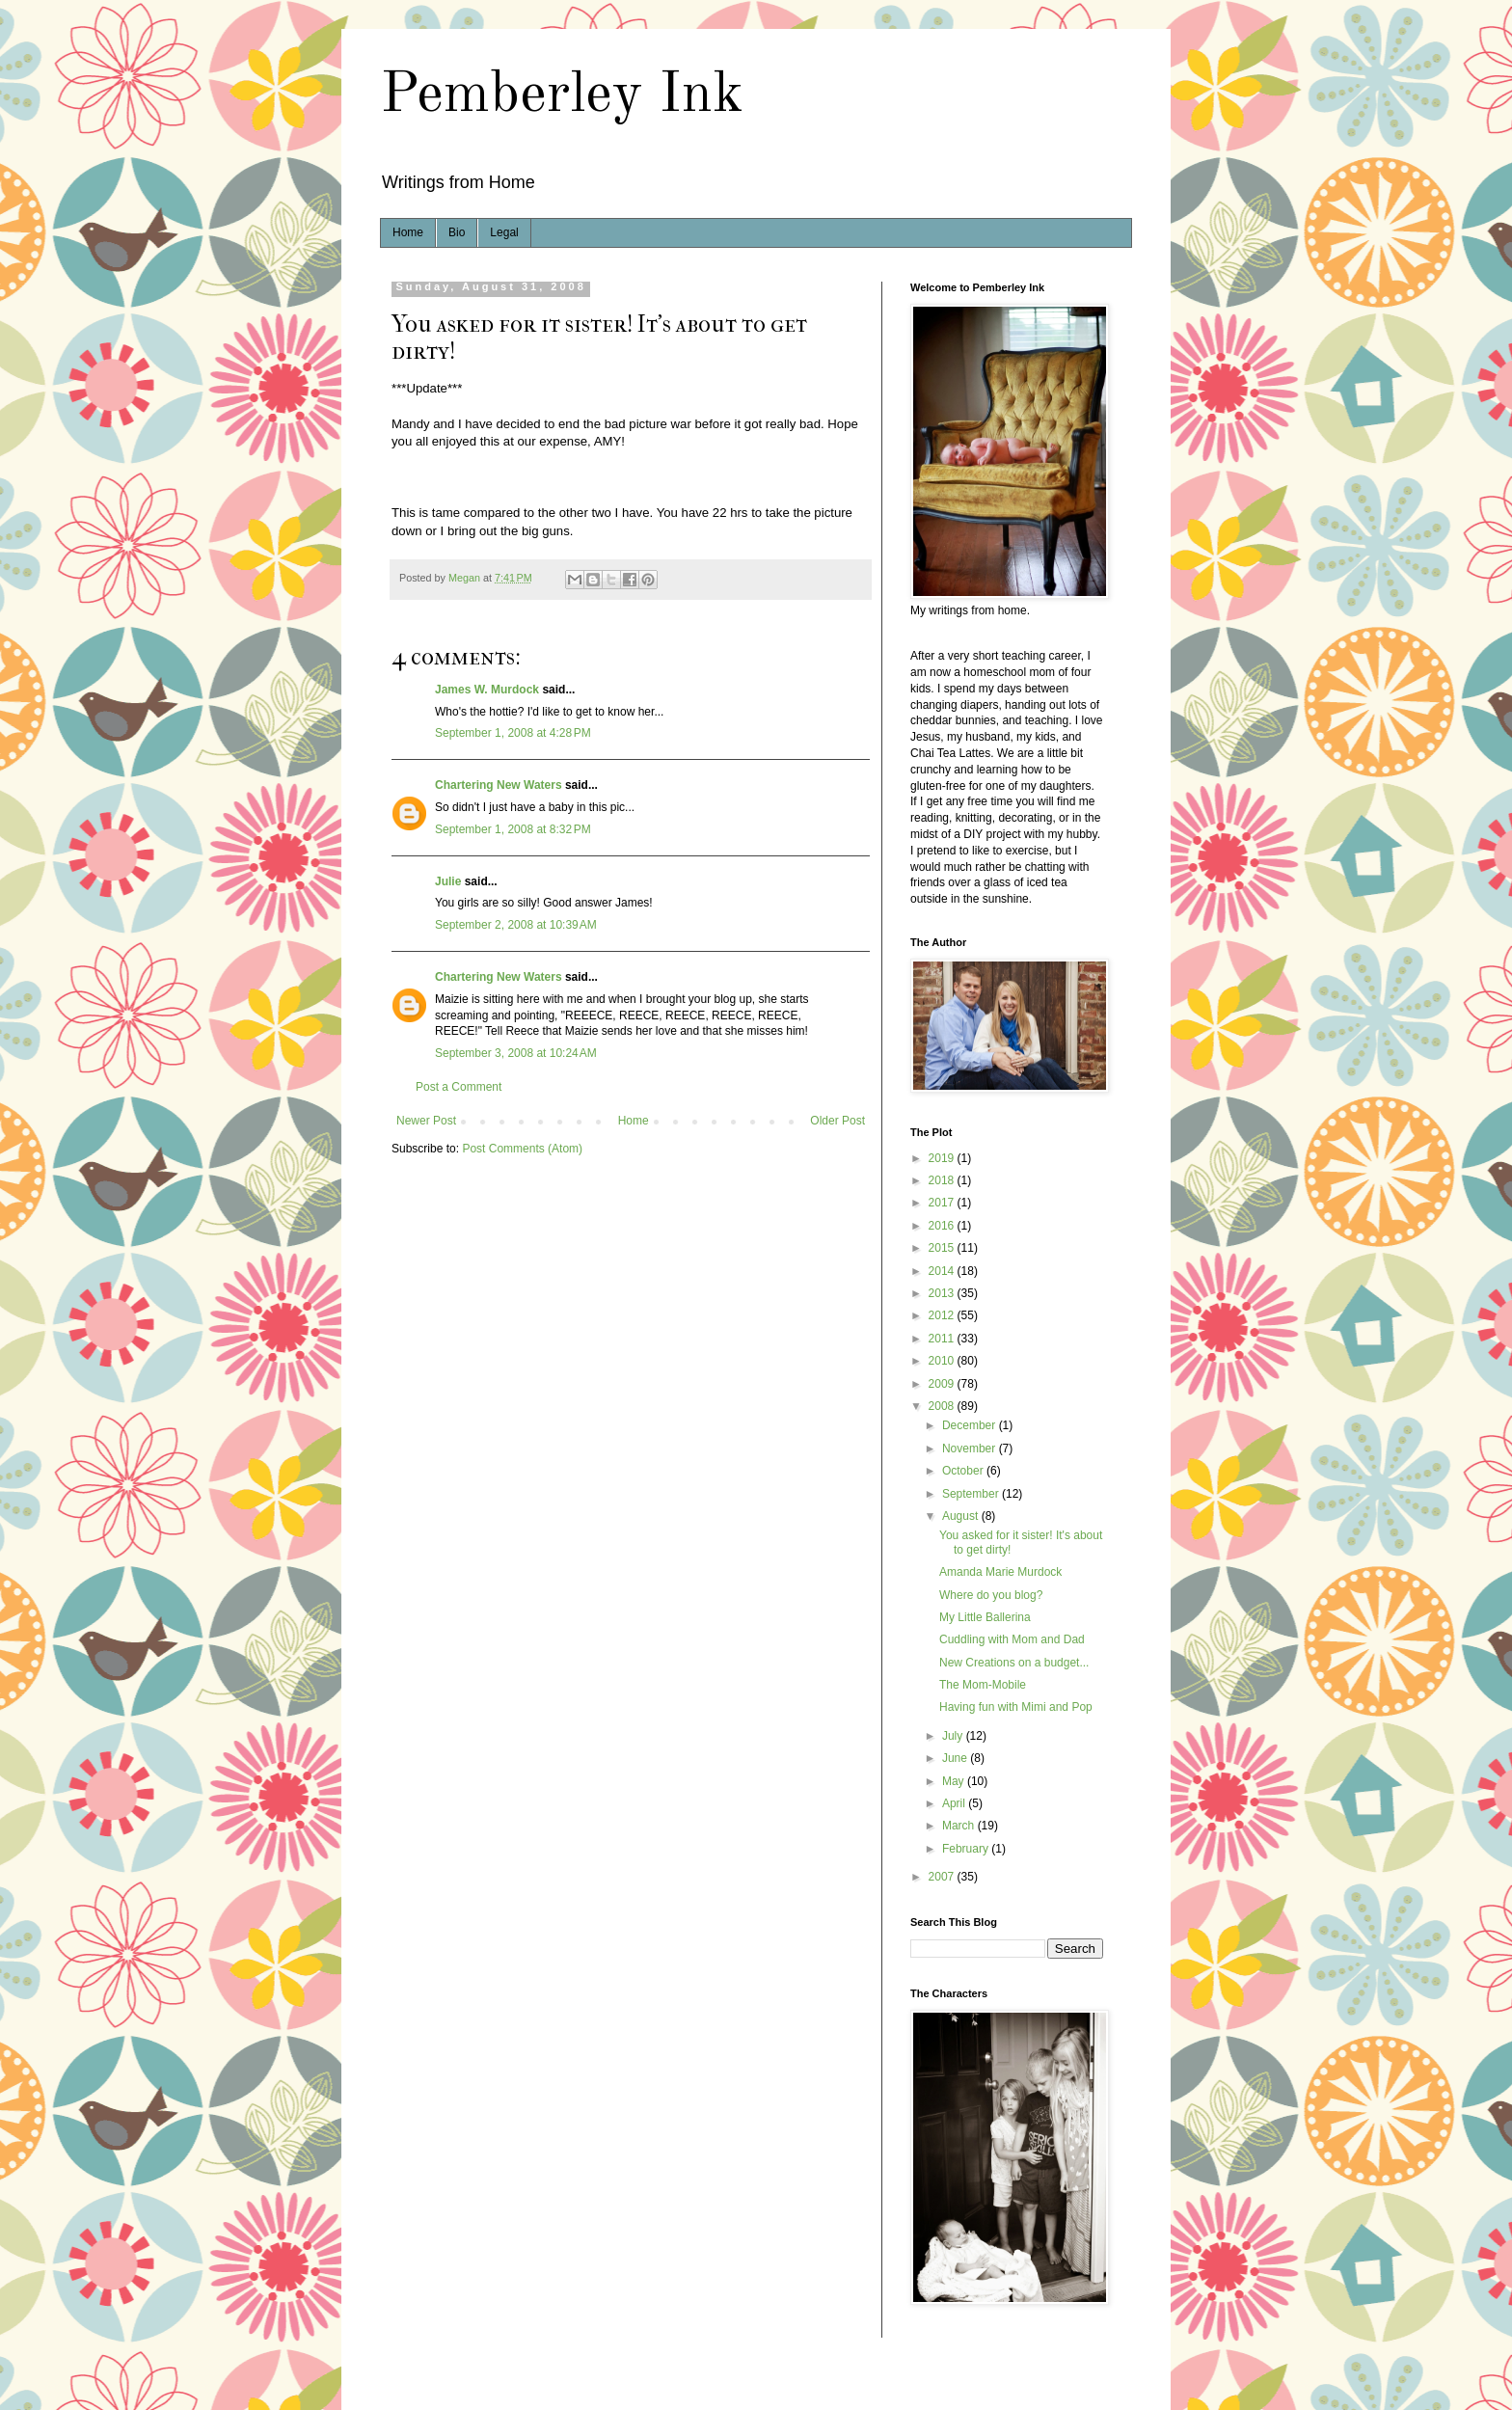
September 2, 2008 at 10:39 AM (516, 925)
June (956, 1758)
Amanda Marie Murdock (1000, 1572)
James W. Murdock (487, 689)
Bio (456, 232)
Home (407, 232)
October (964, 1470)
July (954, 1736)
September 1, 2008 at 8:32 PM (513, 829)
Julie (448, 881)
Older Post (837, 1120)
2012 (943, 1315)
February (966, 1848)
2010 (943, 1360)
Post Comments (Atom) (522, 1148)
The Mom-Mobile (982, 1685)
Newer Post (426, 1120)
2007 (943, 1876)
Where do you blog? (990, 1595)
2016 (943, 1225)
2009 (943, 1384)
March (960, 1825)
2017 (943, 1202)
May (954, 1781)
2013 (943, 1293)
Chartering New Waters (498, 785)
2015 (943, 1248)
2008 (943, 1406)
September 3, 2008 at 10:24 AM (516, 1053)
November (970, 1448)
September (972, 1494)
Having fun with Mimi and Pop (1016, 1707)
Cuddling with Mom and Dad (1012, 1639)
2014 (943, 1271)
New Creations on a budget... (1014, 1662)
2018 (943, 1180)
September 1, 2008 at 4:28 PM (513, 733)
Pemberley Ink (561, 95)
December (970, 1425)
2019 (943, 1158)
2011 (943, 1338)
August (962, 1516)
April (955, 1803)
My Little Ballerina (985, 1617)
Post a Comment (458, 1087)
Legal (504, 232)
